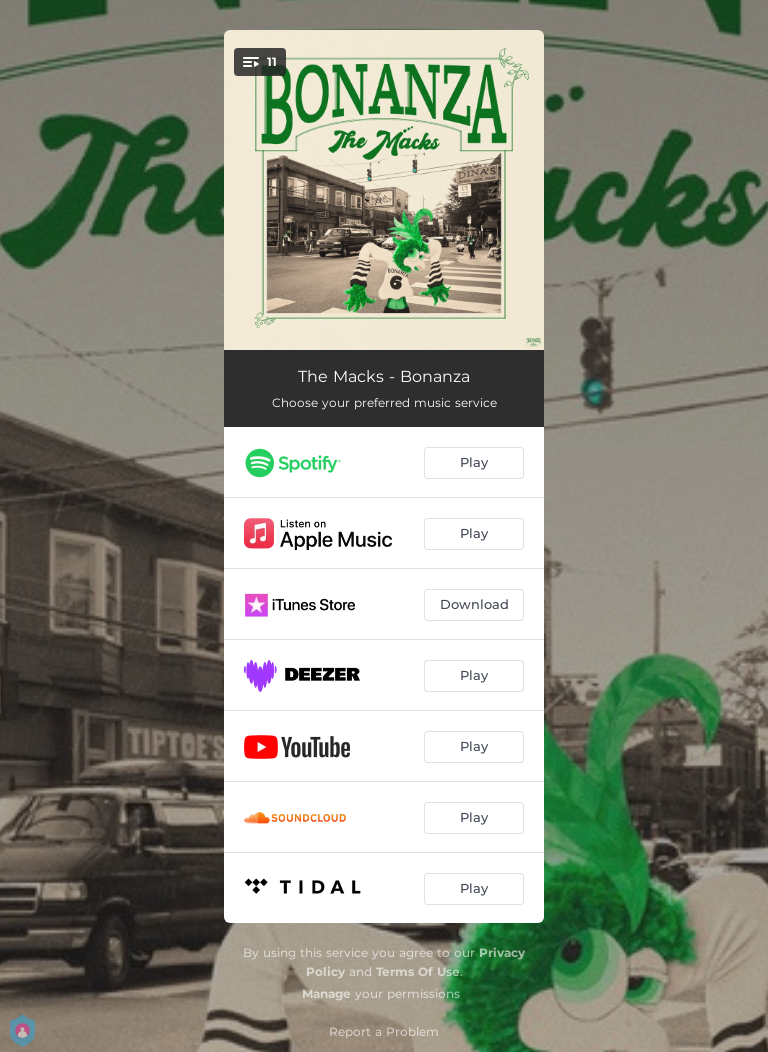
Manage (326, 993)
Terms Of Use (418, 971)
